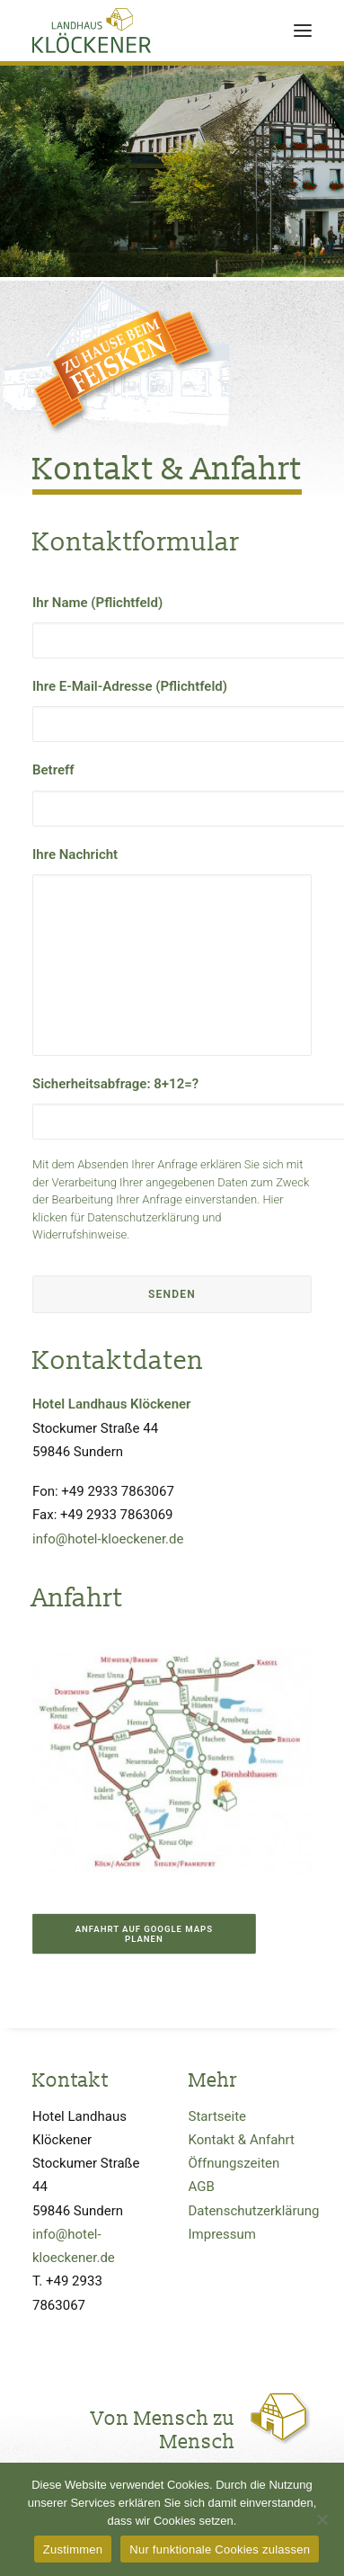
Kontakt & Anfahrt (242, 2140)
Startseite (218, 2116)
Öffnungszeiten (234, 2163)
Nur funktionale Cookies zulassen (219, 2549)
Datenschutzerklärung (254, 2211)
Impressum (222, 2234)
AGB (202, 2186)
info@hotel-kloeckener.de (107, 1539)
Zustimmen (73, 2549)
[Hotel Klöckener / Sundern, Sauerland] (91, 30)
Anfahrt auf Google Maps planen (145, 1934)
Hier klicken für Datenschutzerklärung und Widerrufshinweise (158, 1217)
